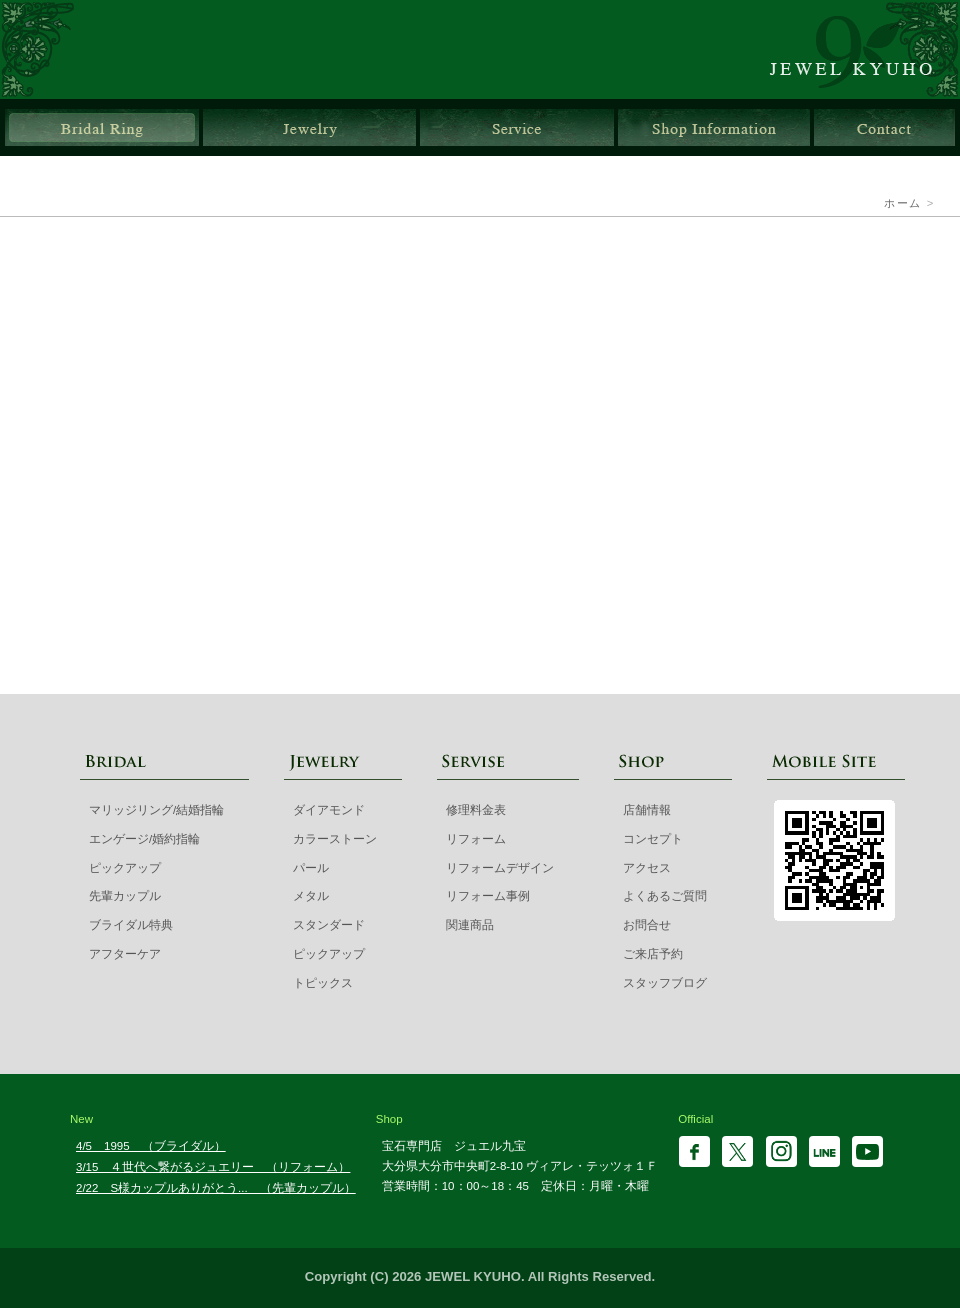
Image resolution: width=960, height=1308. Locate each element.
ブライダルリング (102, 127)
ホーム (902, 203)
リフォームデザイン (500, 868)
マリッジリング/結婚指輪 (156, 810)
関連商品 (470, 925)
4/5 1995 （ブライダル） (151, 1146)
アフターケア (125, 954)
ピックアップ (125, 868)
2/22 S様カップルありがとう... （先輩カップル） (216, 1188)
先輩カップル (480, 547)
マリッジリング (283, 362)
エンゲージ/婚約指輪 (144, 839)
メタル (311, 896)
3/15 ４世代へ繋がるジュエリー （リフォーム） (213, 1167)
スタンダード (329, 925)
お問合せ (884, 127)
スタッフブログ (665, 983)
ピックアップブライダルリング (742, 547)
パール (311, 868)
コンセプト (653, 839)
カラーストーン (335, 839)
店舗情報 (714, 127)
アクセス (647, 868)
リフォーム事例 (488, 896)
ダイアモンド (329, 810)
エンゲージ (676, 362)
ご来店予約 (653, 954)
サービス (517, 127)
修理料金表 (476, 810)
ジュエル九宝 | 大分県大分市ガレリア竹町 (862, 49)
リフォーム (476, 839)
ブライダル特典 (218, 547)
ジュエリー (309, 127)
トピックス (323, 983)
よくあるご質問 (665, 896)
